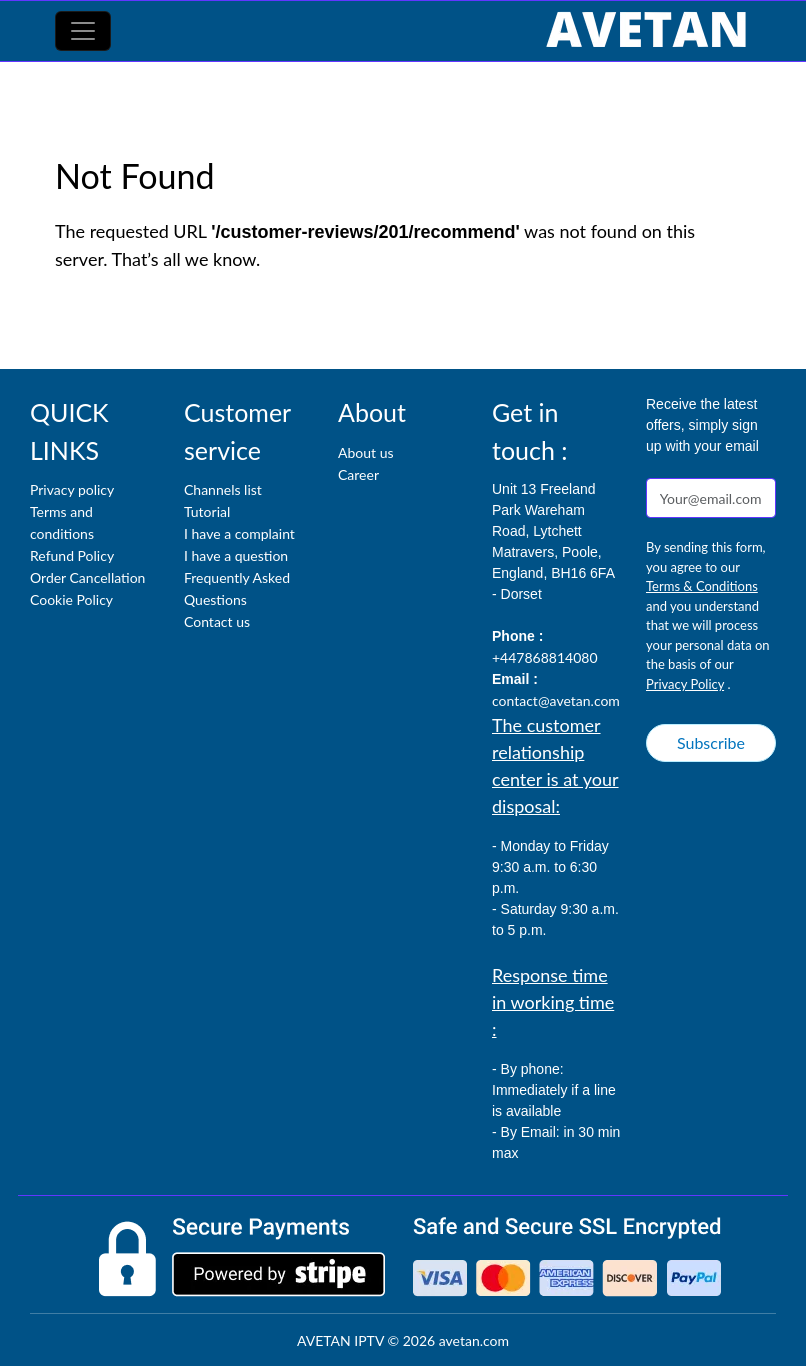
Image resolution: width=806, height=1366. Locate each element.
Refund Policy (72, 555)
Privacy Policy (685, 684)
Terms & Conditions (702, 586)
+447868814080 (545, 657)
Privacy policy (72, 489)
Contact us (217, 621)
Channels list (223, 489)
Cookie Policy (71, 599)
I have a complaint (239, 533)
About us (366, 452)
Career (358, 474)
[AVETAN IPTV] (646, 31)
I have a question (236, 555)
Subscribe (711, 742)
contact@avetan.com (556, 700)
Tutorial (207, 511)
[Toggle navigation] (83, 31)
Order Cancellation (87, 577)
